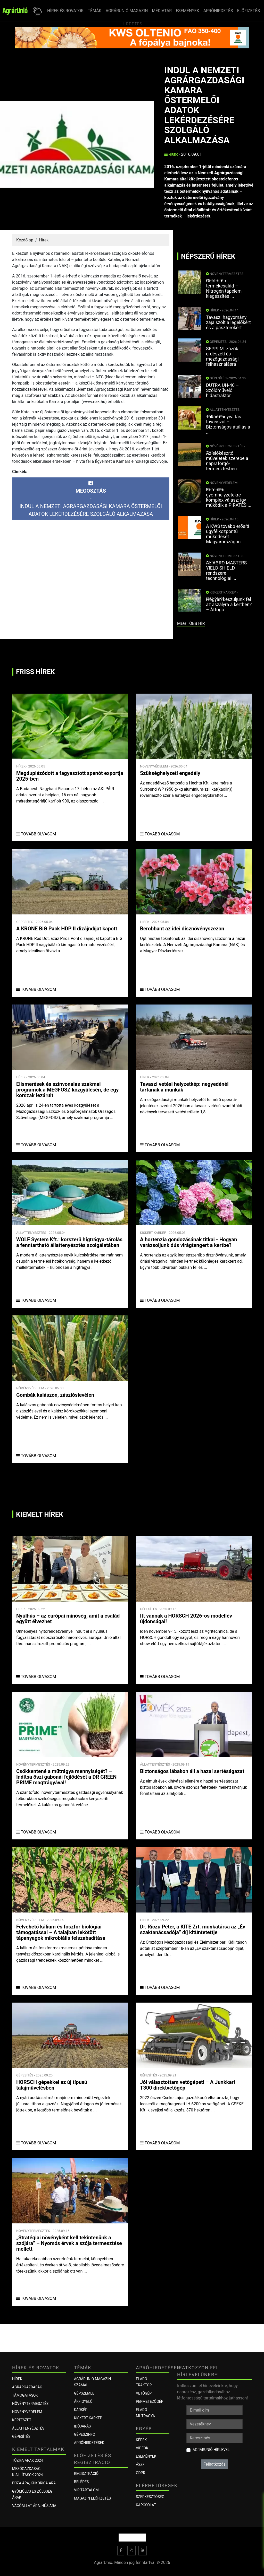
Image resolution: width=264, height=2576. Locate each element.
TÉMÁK (94, 10)
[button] (36, 10)
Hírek (171, 154)
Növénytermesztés (30, 2404)
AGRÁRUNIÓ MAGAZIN (127, 10)
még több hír (191, 623)
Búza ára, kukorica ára (34, 2483)
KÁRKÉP (80, 2410)
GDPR (140, 2473)
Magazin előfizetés (92, 2498)
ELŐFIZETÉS (248, 10)
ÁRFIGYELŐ (83, 2401)
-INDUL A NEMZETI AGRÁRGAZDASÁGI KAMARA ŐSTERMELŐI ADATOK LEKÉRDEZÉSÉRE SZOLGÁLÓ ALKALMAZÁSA (91, 499)
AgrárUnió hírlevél (211, 2450)
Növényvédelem (27, 2412)
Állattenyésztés (28, 2428)
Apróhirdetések (89, 2443)
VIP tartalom (86, 2490)
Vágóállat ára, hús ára (34, 2506)
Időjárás (82, 2426)
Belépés (81, 2482)
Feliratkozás (214, 2464)
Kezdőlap (24, 240)
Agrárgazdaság (27, 2387)
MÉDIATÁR (162, 10)
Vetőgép (144, 2393)
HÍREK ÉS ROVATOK (65, 10)
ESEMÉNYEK (187, 10)
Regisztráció (86, 2474)
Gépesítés (21, 2436)
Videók (142, 2448)
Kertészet (21, 2420)
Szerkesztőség (150, 2497)
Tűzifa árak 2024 (27, 2460)
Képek (141, 2440)
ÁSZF (140, 2465)
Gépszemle (84, 2393)
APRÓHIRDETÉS (218, 10)
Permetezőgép (149, 2401)
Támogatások (25, 2395)
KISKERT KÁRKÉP (88, 2418)
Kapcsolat (146, 2505)
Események (146, 2456)
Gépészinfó (84, 2434)
